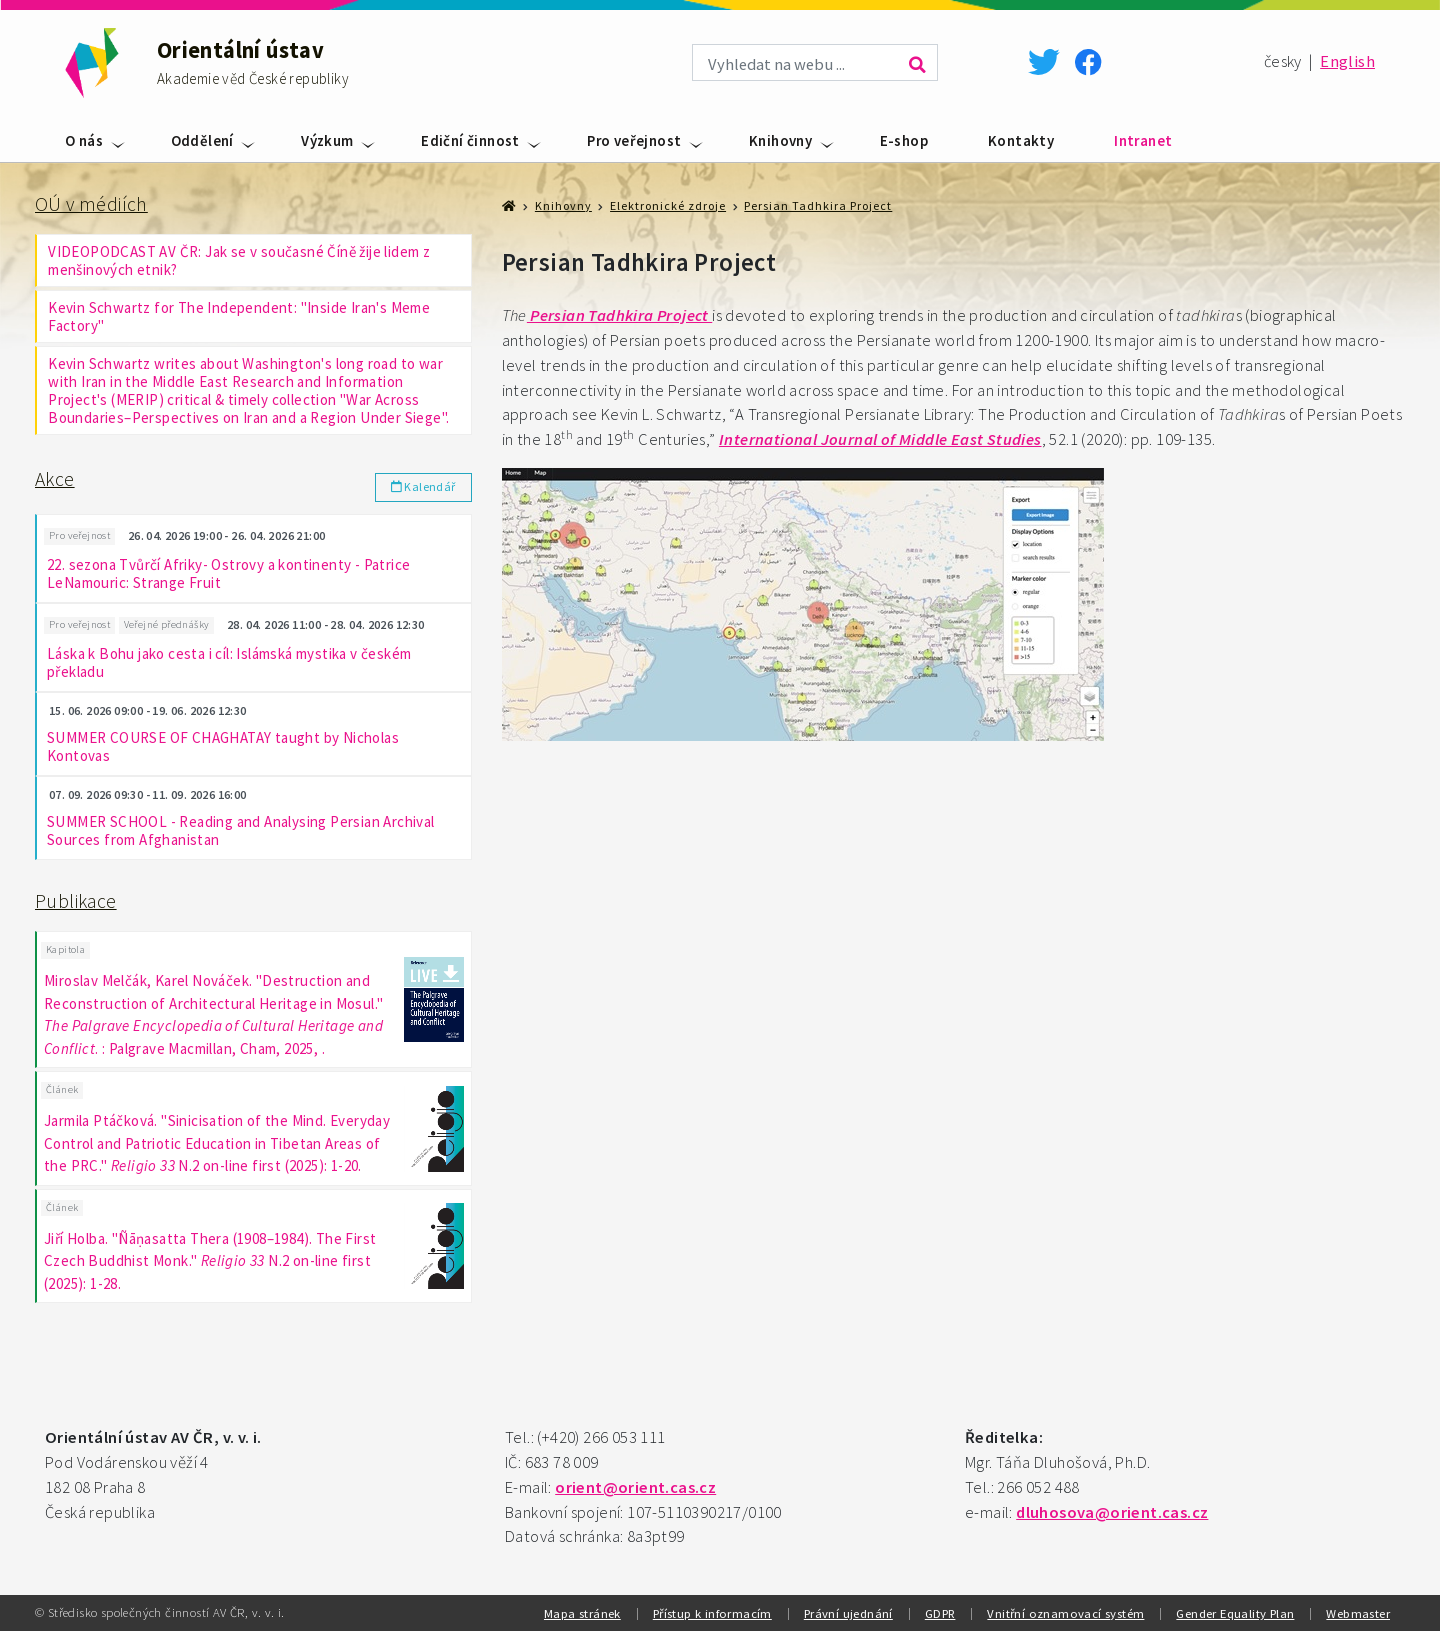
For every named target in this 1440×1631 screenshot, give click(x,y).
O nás (84, 140)
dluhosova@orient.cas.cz (1112, 1512)
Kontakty (1021, 140)
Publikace (76, 901)
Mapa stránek (582, 1613)
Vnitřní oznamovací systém (1065, 1613)
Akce (55, 479)
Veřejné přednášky (167, 624)
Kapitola (65, 949)
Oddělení (202, 140)
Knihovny (780, 140)
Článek (62, 1089)
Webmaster (1358, 1613)
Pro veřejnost (634, 140)
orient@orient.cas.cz (635, 1487)
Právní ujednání (848, 1613)
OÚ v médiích (91, 204)
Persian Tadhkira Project (818, 205)
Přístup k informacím (712, 1613)
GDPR (940, 1613)
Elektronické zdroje (668, 205)
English (1347, 61)
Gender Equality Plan (1235, 1613)
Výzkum (327, 140)
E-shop (904, 140)
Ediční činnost (470, 140)
